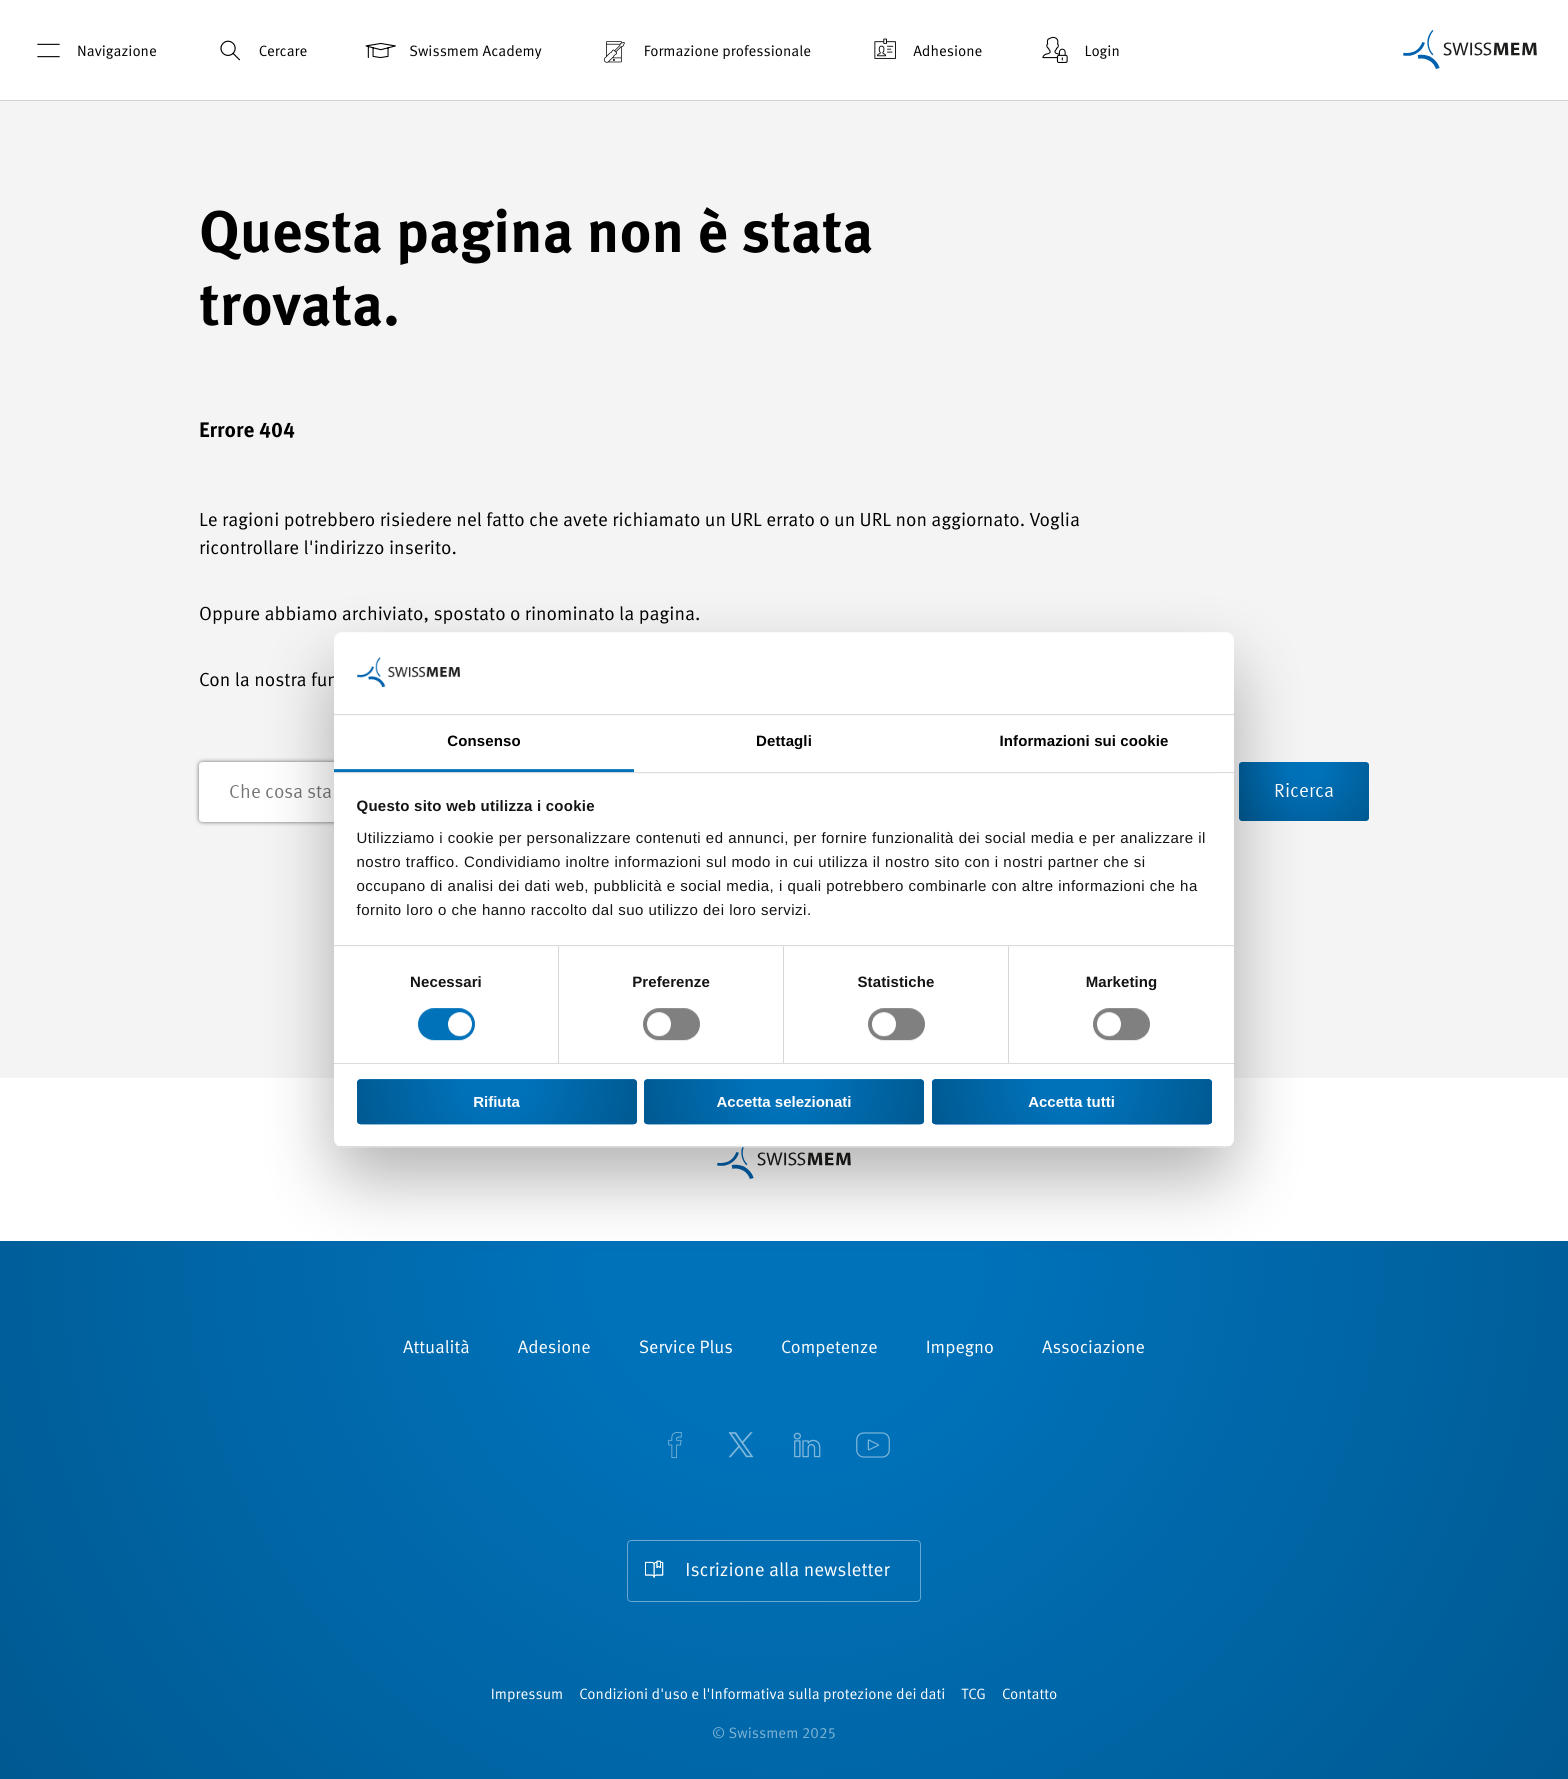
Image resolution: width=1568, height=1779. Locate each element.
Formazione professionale (704, 50)
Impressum (527, 1695)
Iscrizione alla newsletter (787, 1571)
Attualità (436, 1349)
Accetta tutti (1071, 1101)
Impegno (960, 1349)
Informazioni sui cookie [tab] (1084, 741)
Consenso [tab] (483, 741)
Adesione (554, 1349)
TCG (973, 1695)
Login (1078, 50)
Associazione (1093, 1349)
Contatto (1029, 1695)
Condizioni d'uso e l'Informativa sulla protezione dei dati (762, 1695)
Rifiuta (496, 1101)
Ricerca (1304, 792)
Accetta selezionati (783, 1101)
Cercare (259, 50)
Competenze (829, 1349)
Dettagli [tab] (784, 741)
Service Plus (686, 1349)
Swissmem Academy (451, 50)
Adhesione (924, 50)
